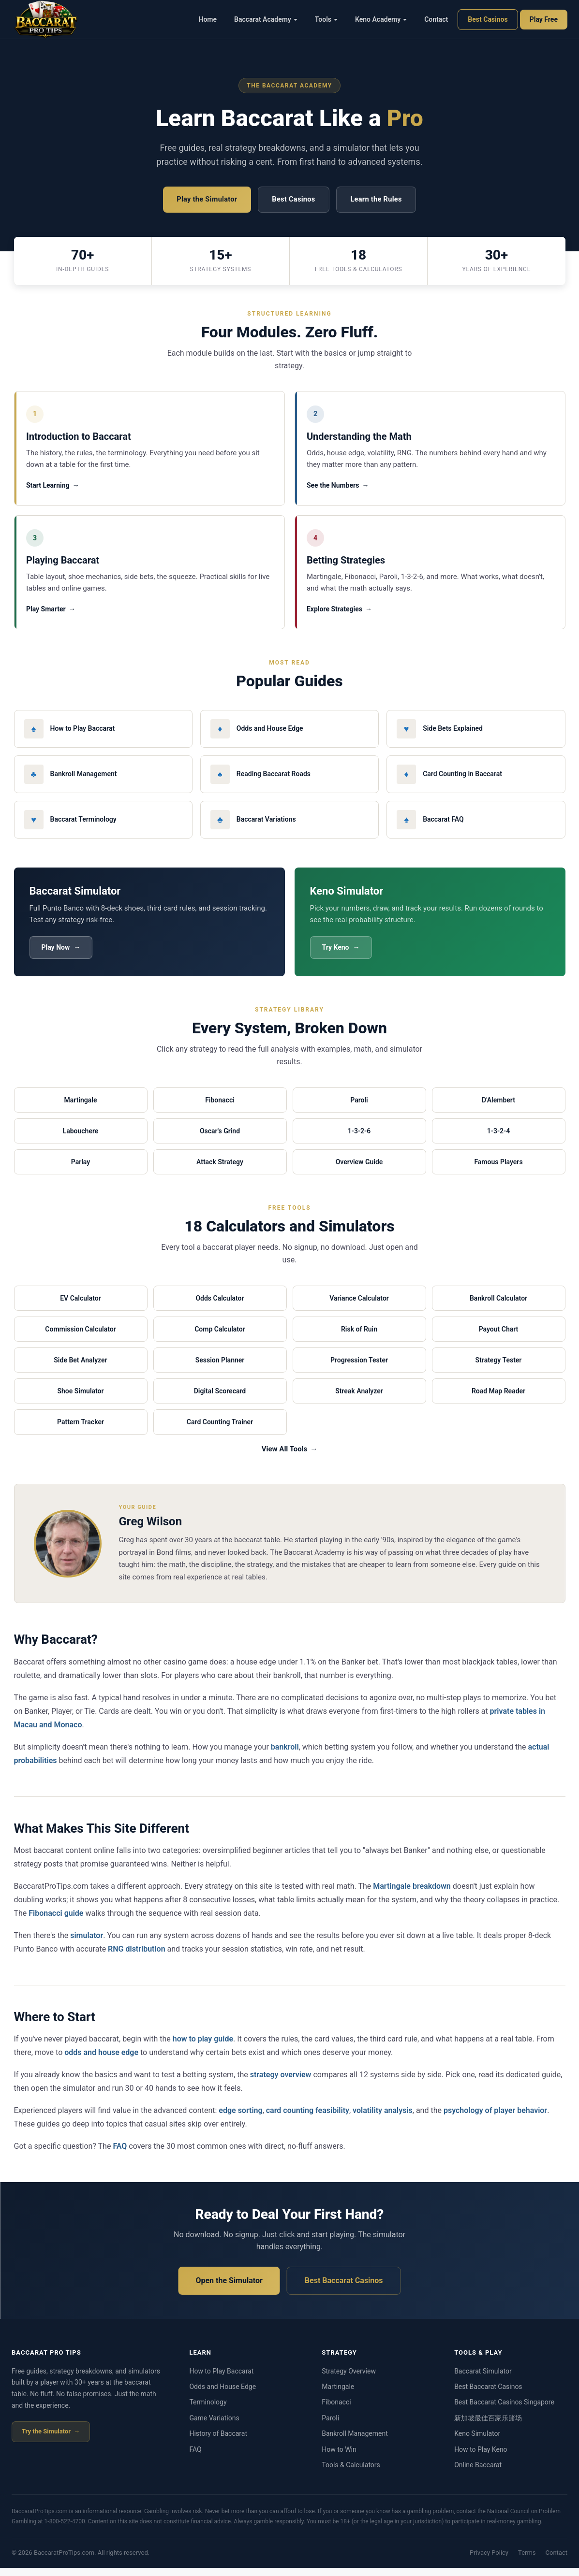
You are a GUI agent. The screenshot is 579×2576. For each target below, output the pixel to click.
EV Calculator (80, 1306)
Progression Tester (359, 1368)
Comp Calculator (219, 1337)
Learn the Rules (381, 200)
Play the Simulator (202, 200)
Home (208, 19)
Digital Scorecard (220, 1399)
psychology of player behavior (495, 2118)
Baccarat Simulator (483, 2379)
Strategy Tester (498, 1368)
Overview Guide (359, 1170)
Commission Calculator (80, 1337)
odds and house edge (101, 2060)
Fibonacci (220, 1108)
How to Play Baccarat (221, 2379)
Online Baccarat (478, 2473)
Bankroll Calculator (498, 1306)
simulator (86, 1943)
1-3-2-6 (359, 1139)
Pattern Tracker (80, 1430)
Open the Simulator (228, 2288)
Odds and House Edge (222, 2395)
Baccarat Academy (265, 19)
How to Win (339, 2457)
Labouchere (81, 1139)
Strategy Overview (349, 2379)
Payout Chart (499, 1337)
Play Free (544, 19)
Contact (436, 19)
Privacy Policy (489, 2560)
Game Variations (214, 2426)
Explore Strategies (336, 615)
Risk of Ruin (359, 1337)
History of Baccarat (218, 2442)
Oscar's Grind (220, 1139)
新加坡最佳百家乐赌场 (488, 2426)
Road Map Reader (498, 1399)
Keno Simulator (477, 2442)
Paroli (359, 1108)
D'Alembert (498, 1108)
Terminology (207, 2410)
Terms (527, 2560)
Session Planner (220, 1368)
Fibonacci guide (56, 1920)
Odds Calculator (219, 1306)
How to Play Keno (480, 2457)
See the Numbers (335, 488)
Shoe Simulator (80, 1399)
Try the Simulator (46, 2439)
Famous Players (498, 1170)
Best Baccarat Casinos (344, 2288)
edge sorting (240, 2118)
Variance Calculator (359, 1306)
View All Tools (285, 1456)
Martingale (80, 1108)
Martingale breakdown (412, 1893)
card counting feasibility (307, 2118)
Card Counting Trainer (220, 1430)
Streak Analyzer (359, 1399)
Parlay (80, 1170)
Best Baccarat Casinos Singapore (504, 2410)
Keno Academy (381, 19)
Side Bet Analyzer (80, 1368)
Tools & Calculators (351, 2473)
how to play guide (203, 2047)
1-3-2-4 (498, 1139)
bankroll (285, 1754)
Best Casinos (487, 19)
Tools (326, 19)
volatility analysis (383, 2118)
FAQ (120, 2154)
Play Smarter (48, 615)
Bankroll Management (355, 2442)
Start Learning (50, 488)
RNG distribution (136, 1956)
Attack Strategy (219, 1170)
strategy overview (281, 2082)
